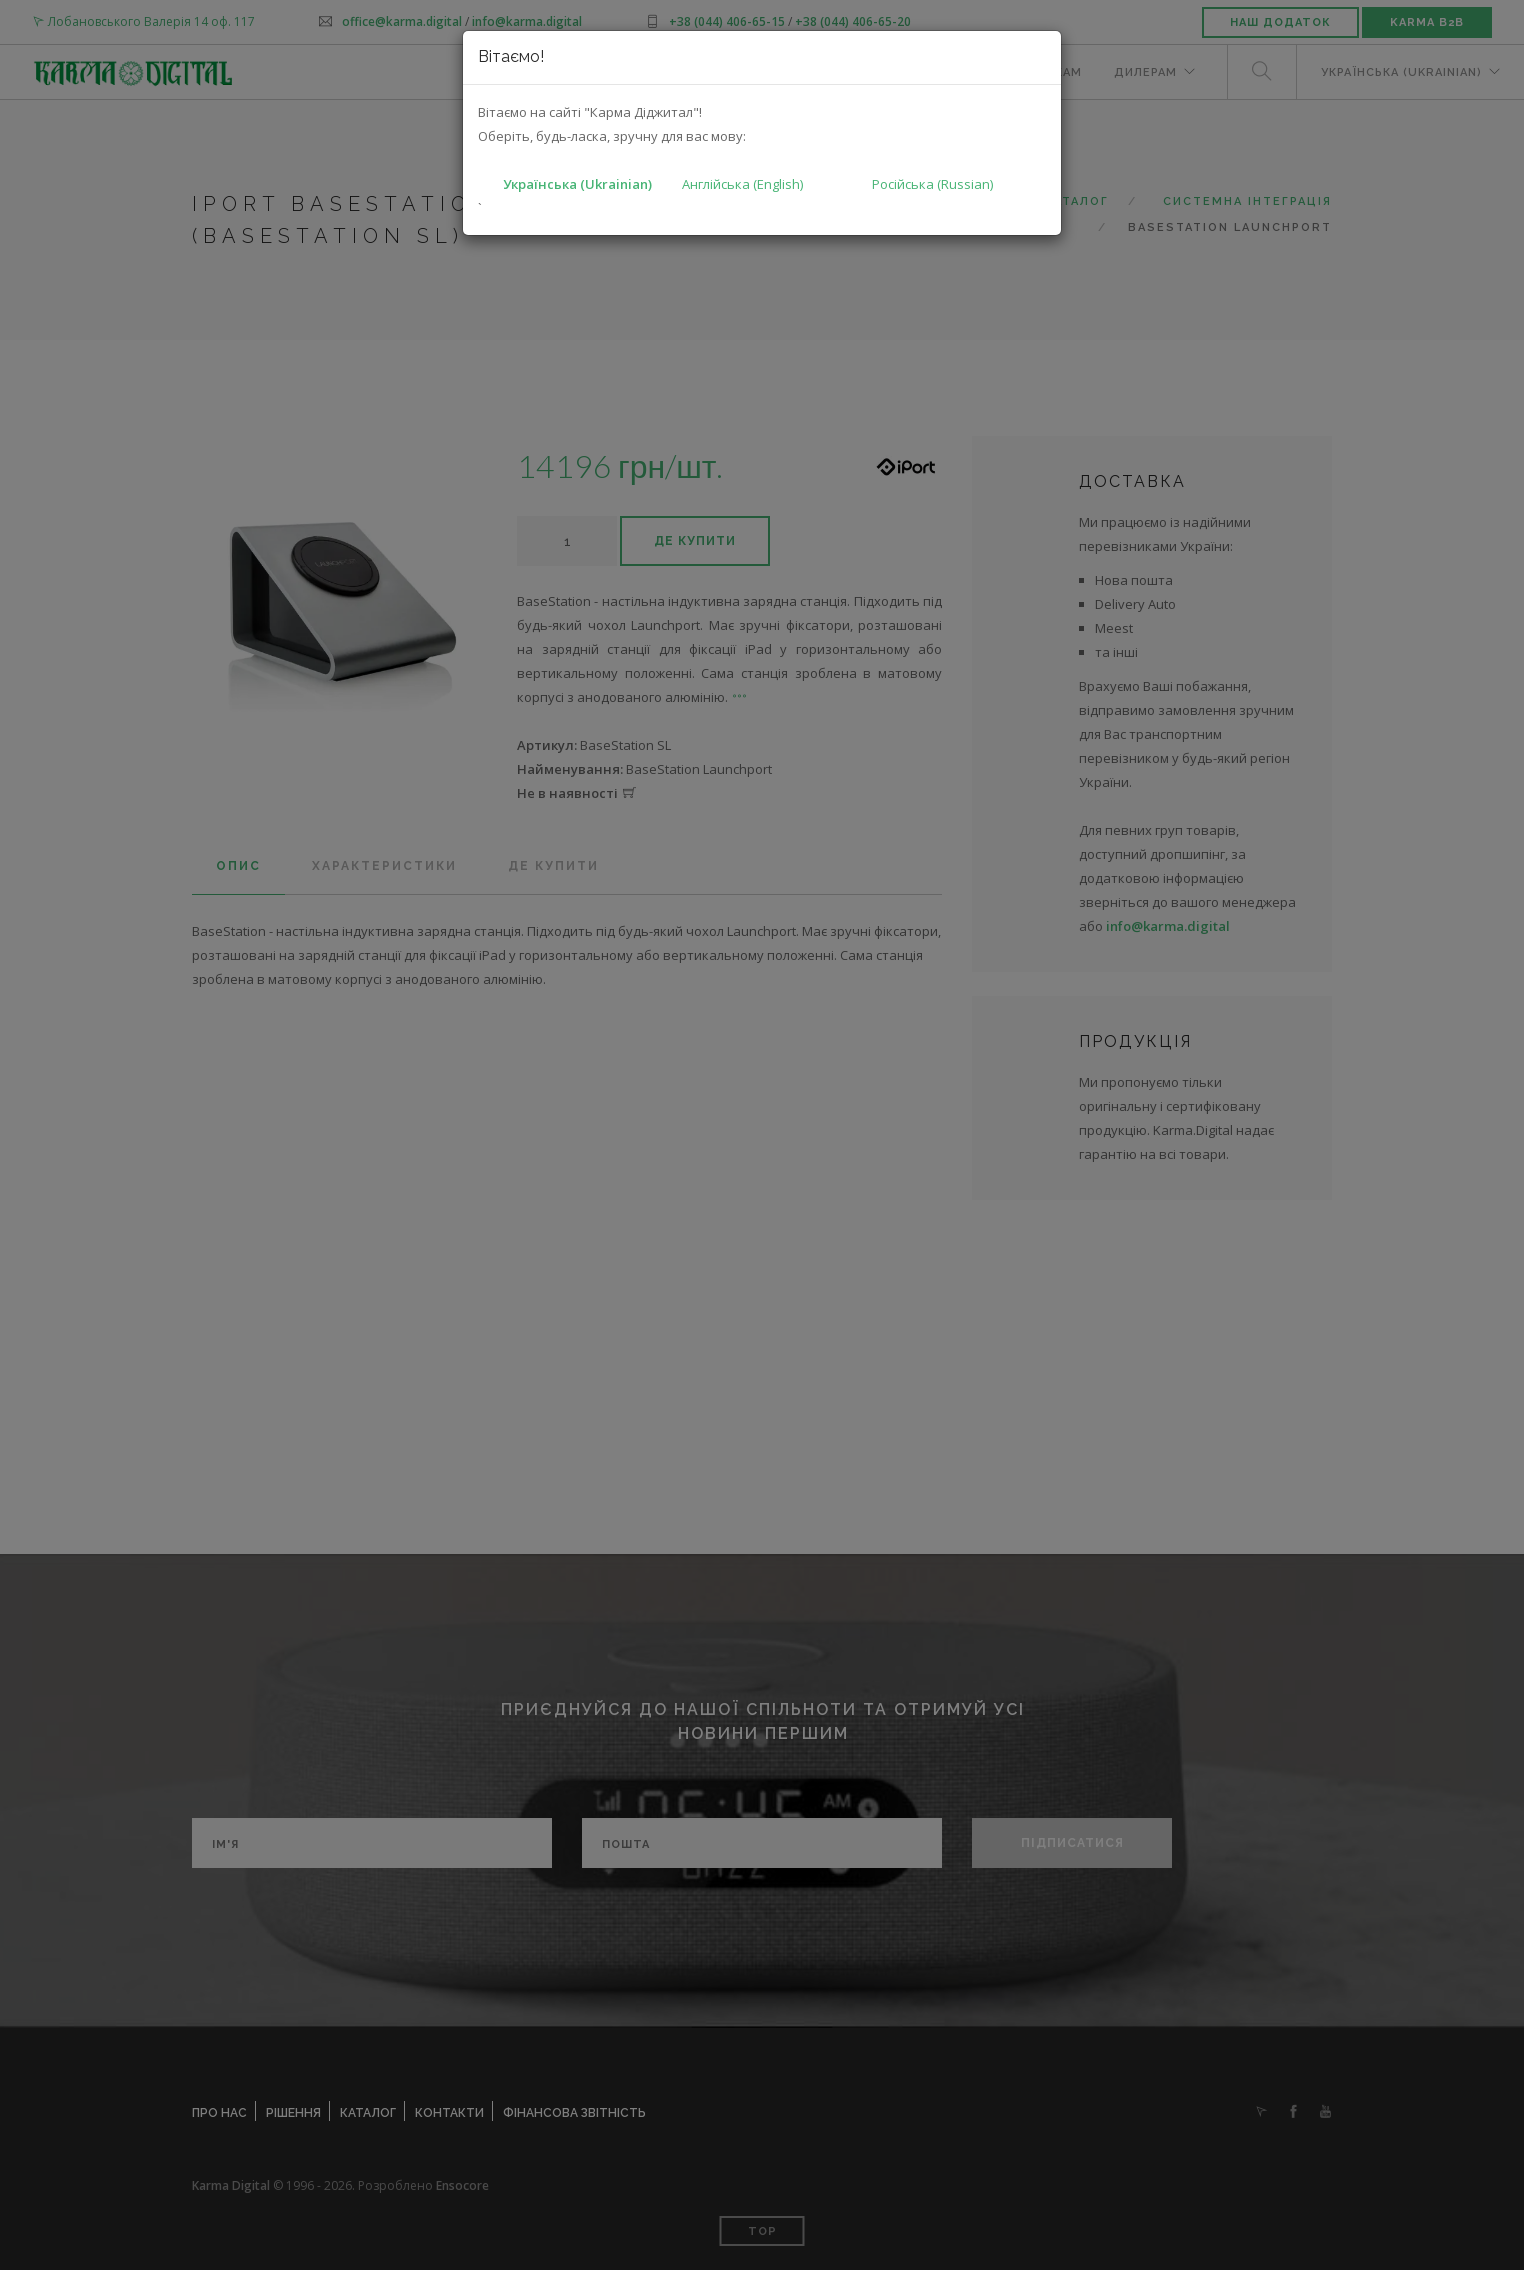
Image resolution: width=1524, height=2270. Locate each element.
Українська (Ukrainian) (577, 184)
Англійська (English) (742, 184)
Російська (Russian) (932, 184)
